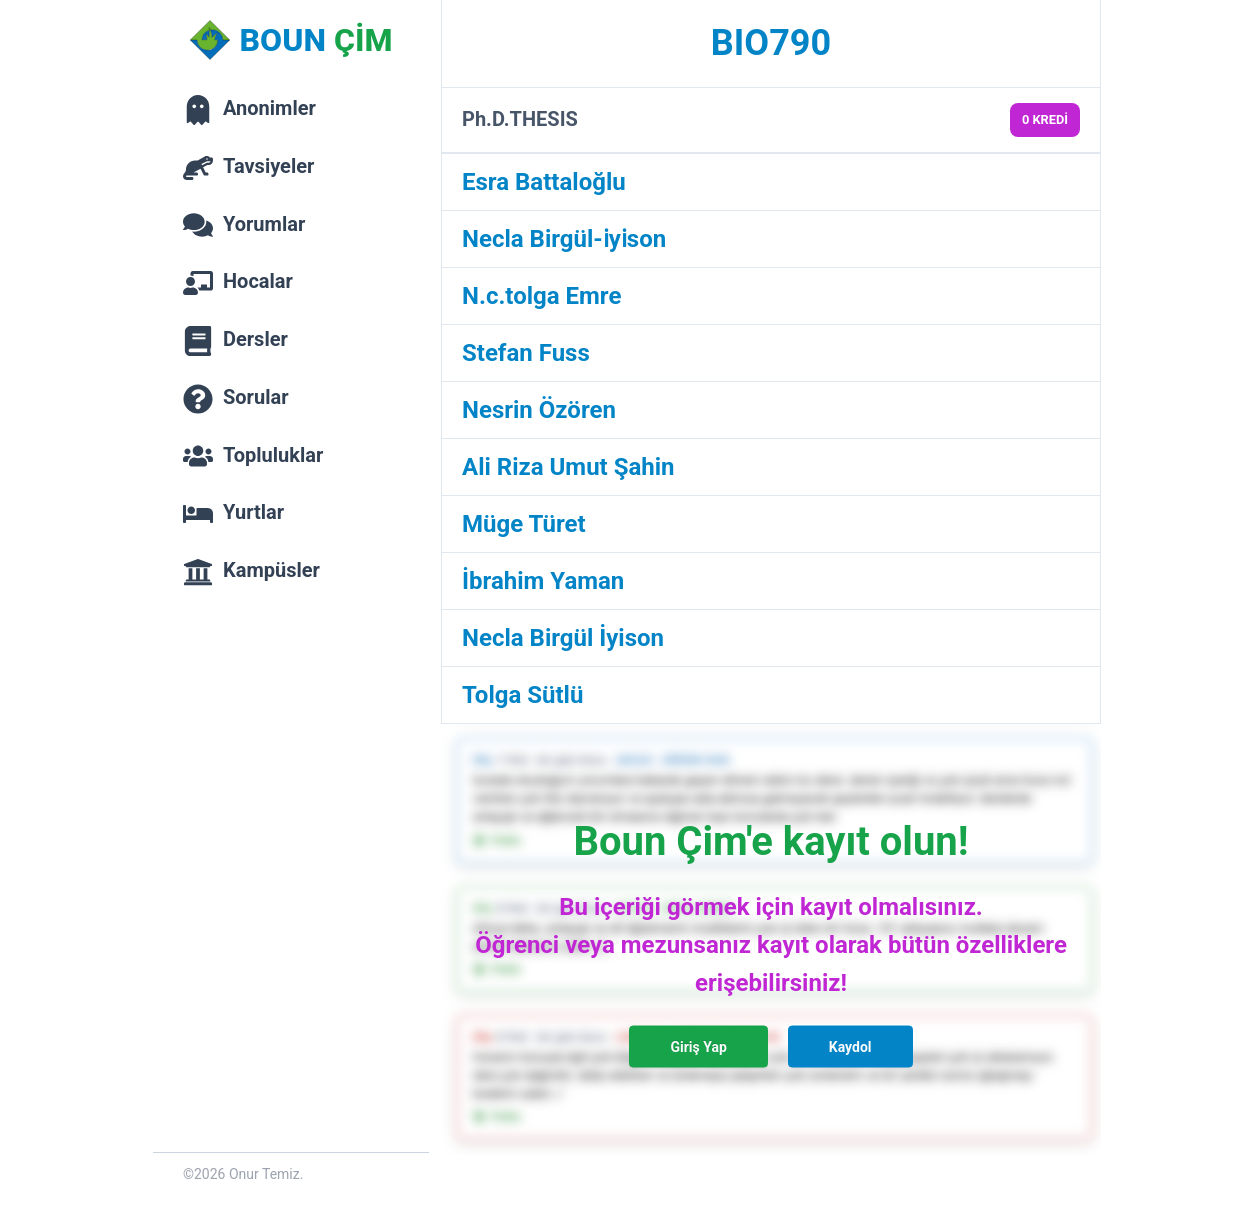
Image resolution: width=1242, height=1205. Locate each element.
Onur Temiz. (266, 1174)
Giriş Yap (698, 1047)
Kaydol (850, 1047)
